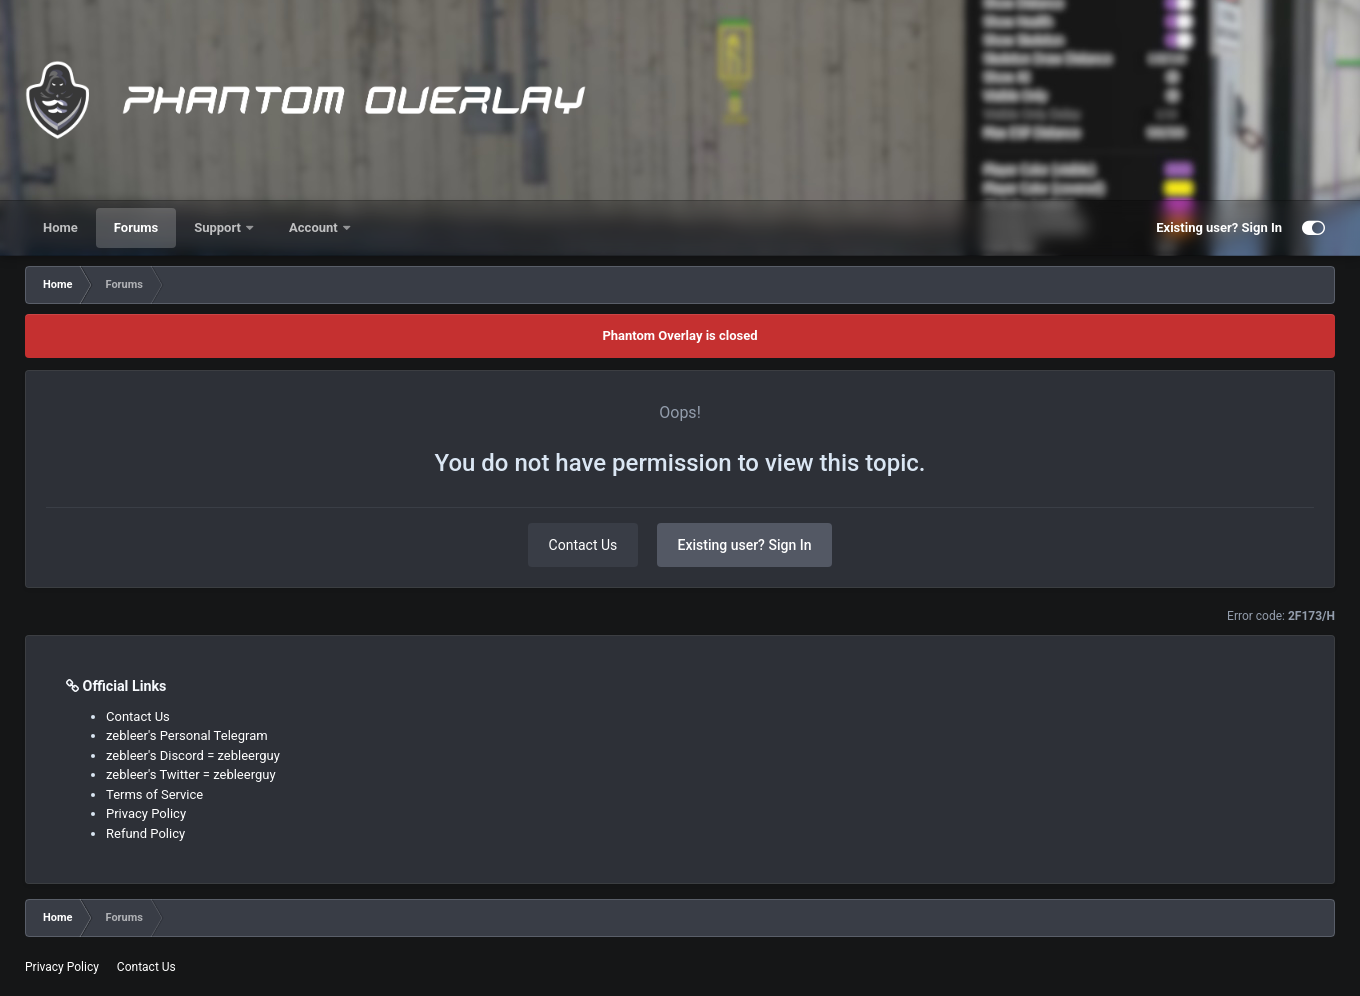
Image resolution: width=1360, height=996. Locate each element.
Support (219, 227)
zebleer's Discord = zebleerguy (193, 755)
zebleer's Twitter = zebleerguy (191, 774)
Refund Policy (145, 833)
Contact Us (583, 545)
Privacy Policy (146, 813)
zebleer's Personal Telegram (187, 735)
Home (60, 227)
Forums (136, 227)
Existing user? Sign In (1219, 227)
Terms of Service (154, 794)
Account (315, 227)
